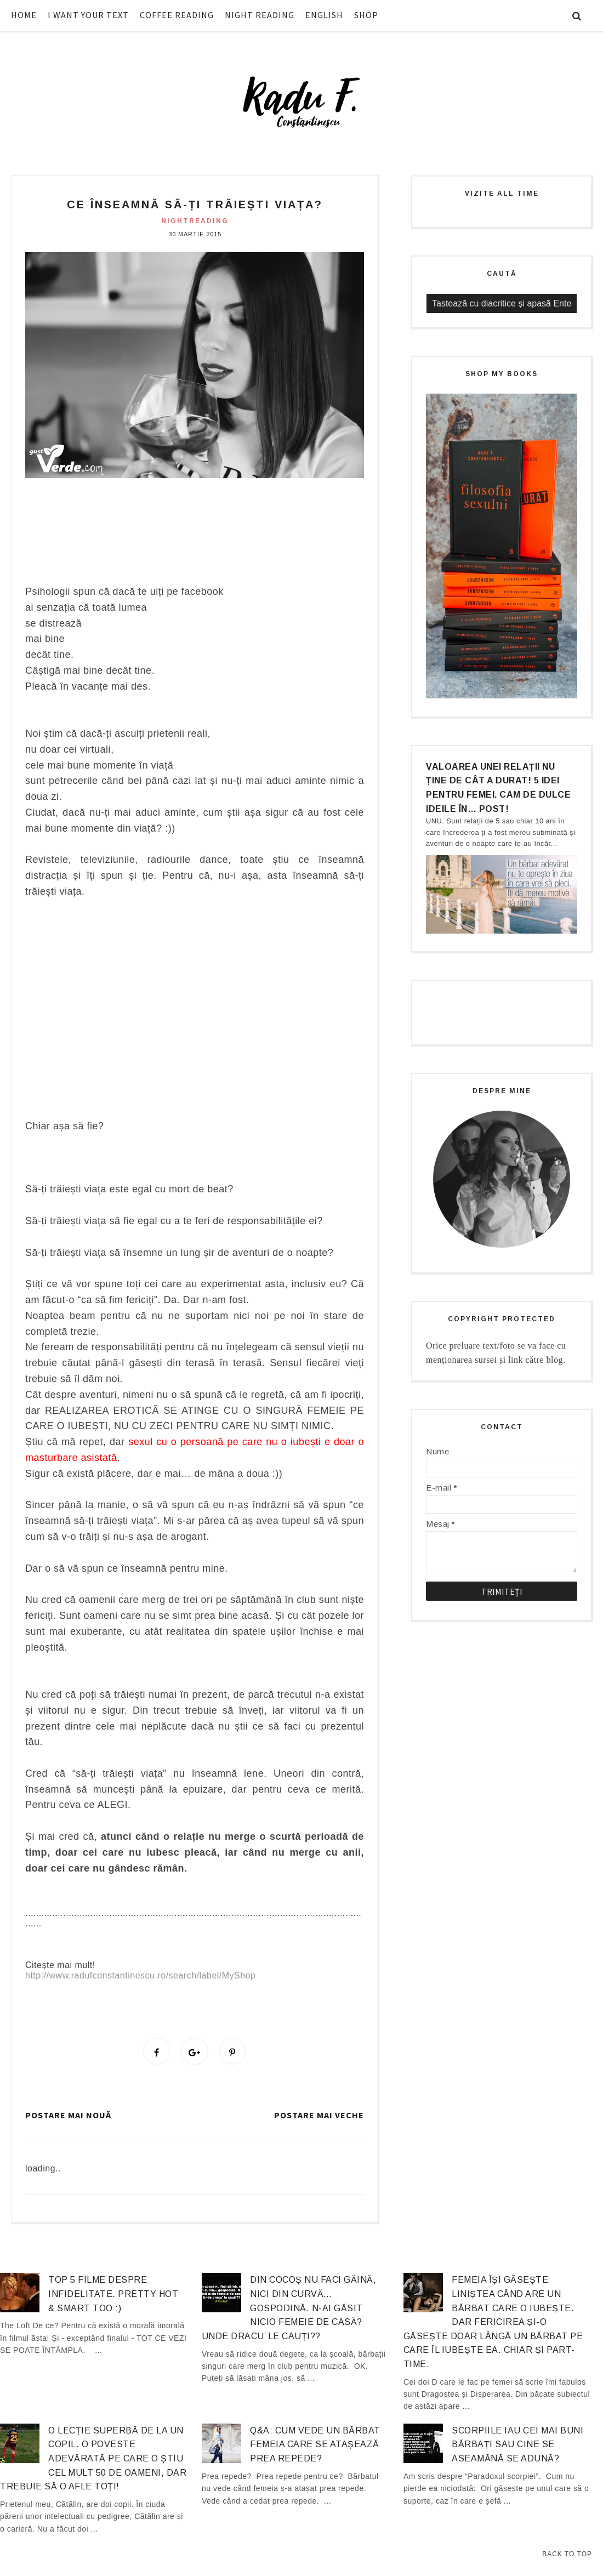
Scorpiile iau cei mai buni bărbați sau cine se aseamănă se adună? (517, 2447)
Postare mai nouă (68, 2117)
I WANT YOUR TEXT (88, 14)
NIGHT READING (259, 14)
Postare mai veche (319, 2117)
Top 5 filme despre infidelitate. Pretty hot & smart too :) (113, 2296)
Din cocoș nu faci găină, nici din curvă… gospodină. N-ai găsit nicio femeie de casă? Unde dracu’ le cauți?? (289, 2310)
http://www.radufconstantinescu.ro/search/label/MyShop (140, 1975)
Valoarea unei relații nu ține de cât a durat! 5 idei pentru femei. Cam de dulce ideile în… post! (498, 788)
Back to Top (567, 2554)
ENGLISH (324, 14)
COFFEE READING (177, 14)
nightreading (195, 221)
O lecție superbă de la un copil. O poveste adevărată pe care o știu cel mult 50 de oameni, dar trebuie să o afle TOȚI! (93, 2461)
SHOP (366, 14)
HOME (24, 14)
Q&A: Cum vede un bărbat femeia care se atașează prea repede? (315, 2447)
